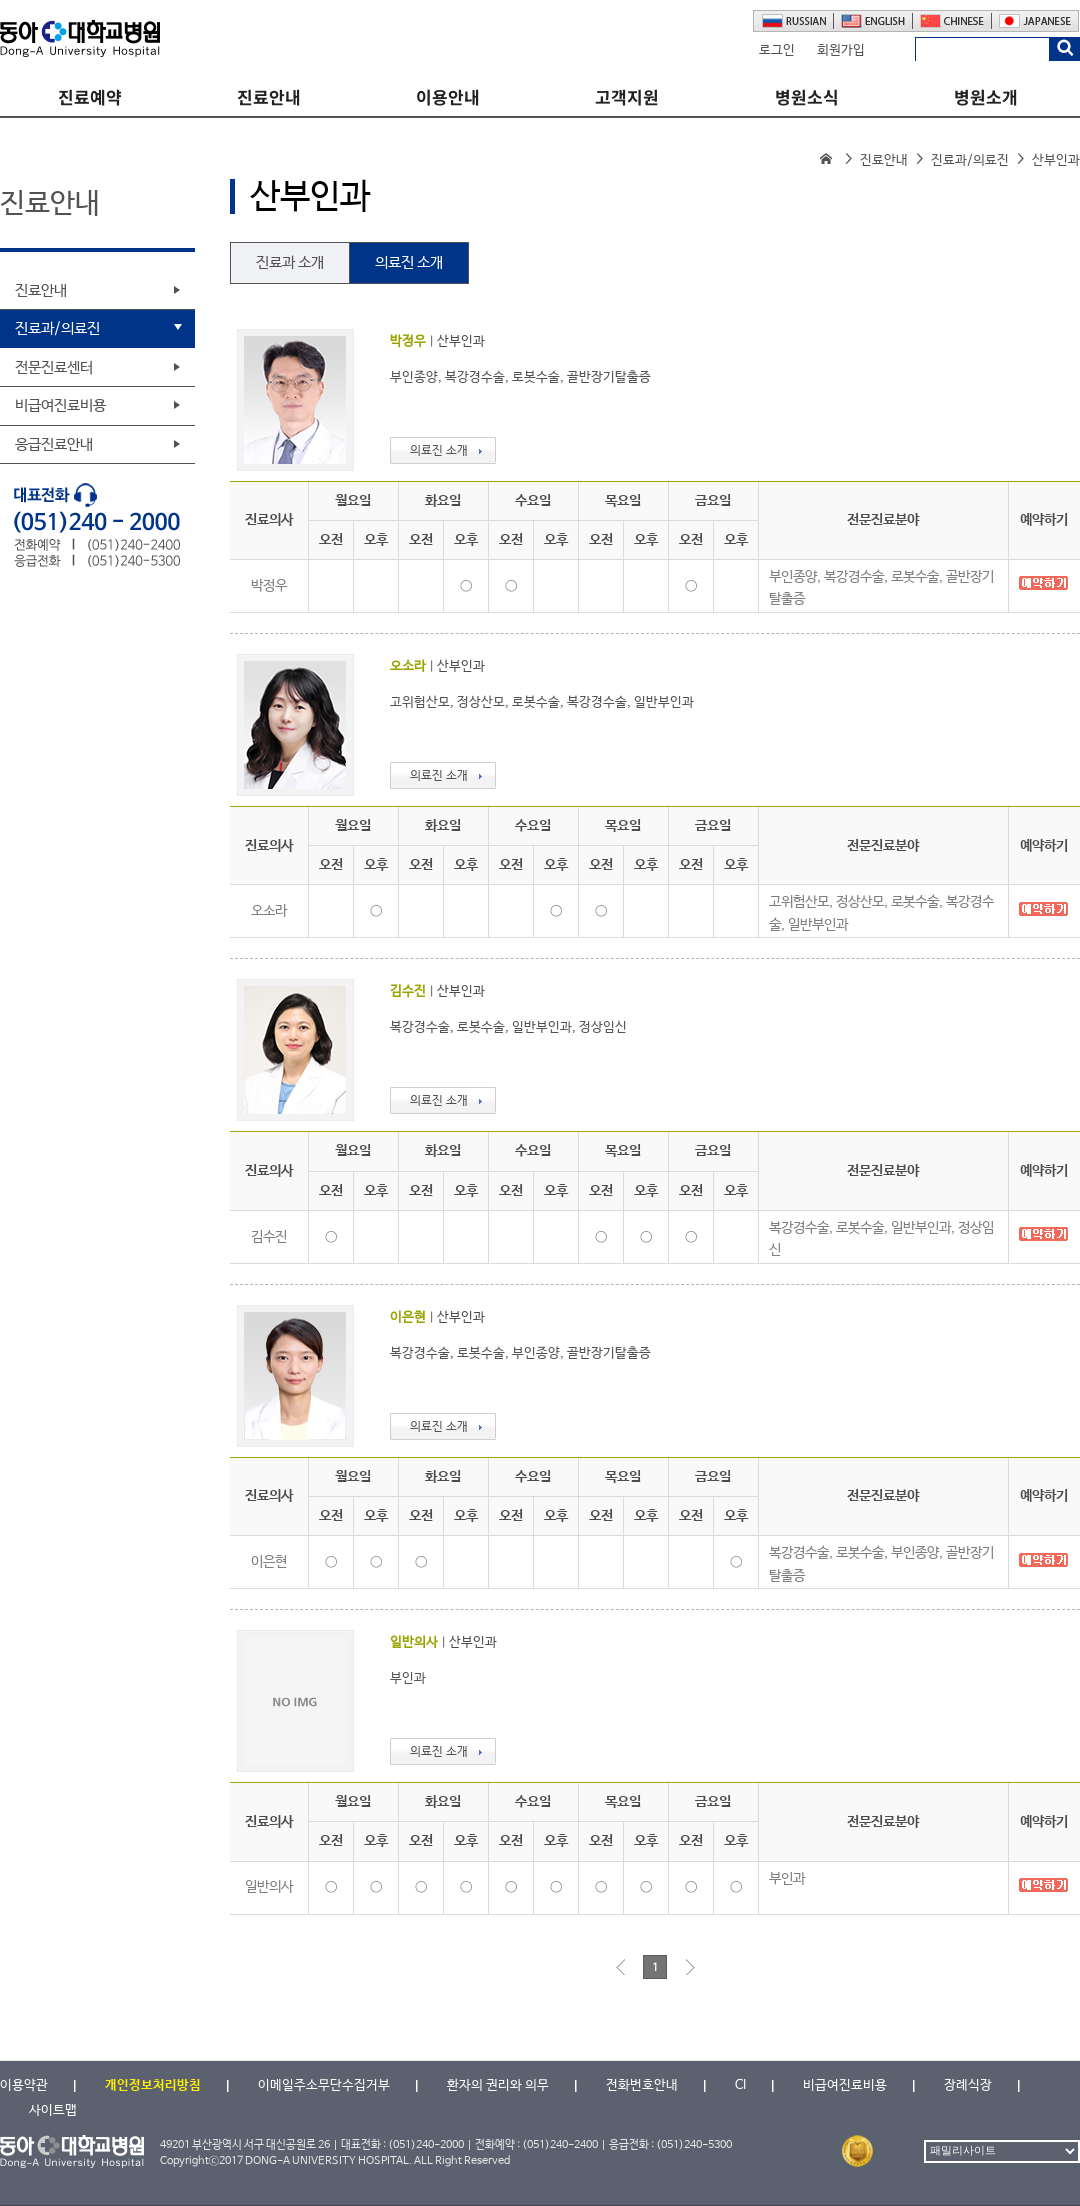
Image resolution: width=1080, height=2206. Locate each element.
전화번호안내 (642, 2085)
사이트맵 (53, 2110)
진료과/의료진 (970, 160)
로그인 (777, 50)
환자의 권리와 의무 (498, 2085)
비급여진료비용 (60, 405)
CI (740, 2085)
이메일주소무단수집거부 (324, 2085)
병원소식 (807, 97)
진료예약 (90, 97)
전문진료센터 (54, 367)
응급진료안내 (54, 444)
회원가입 (841, 50)
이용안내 (448, 97)
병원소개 (986, 97)
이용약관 (24, 2085)
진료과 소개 (290, 262)
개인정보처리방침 (153, 2085)
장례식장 (968, 2085)
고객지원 (627, 97)
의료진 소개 (409, 262)
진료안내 (269, 97)
